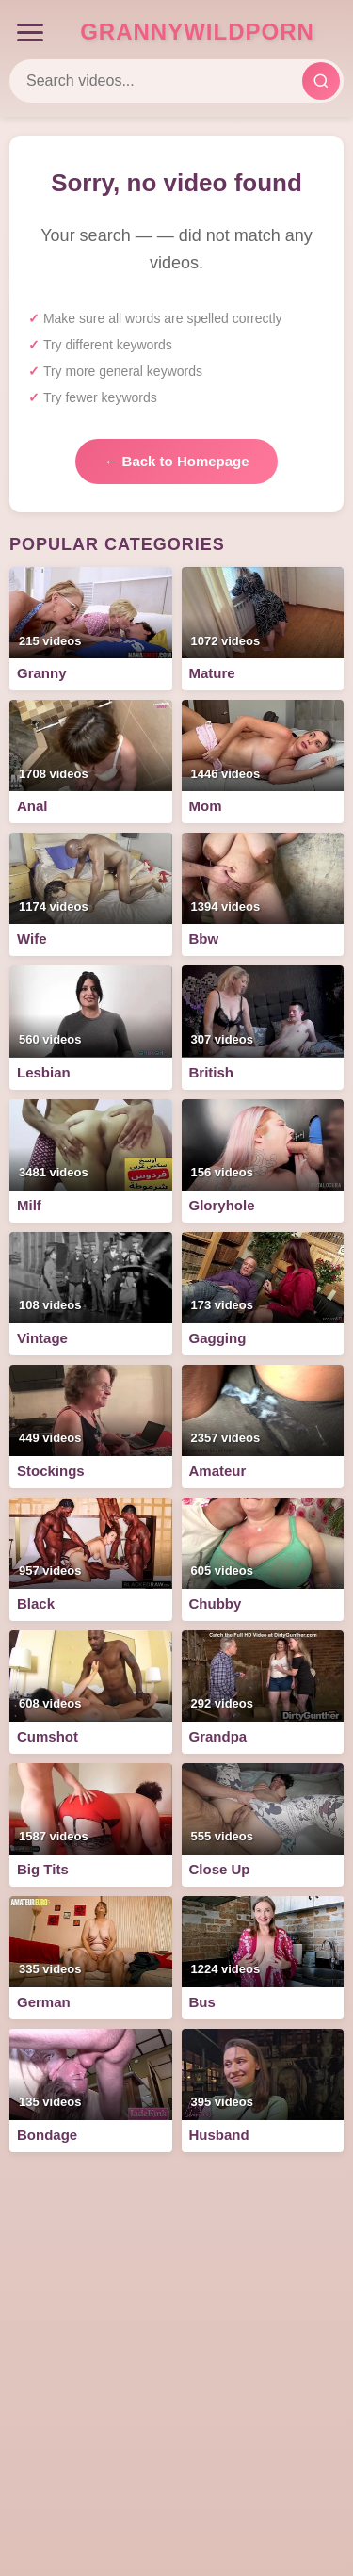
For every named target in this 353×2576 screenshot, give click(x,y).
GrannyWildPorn (197, 31)
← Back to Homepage (176, 461)
